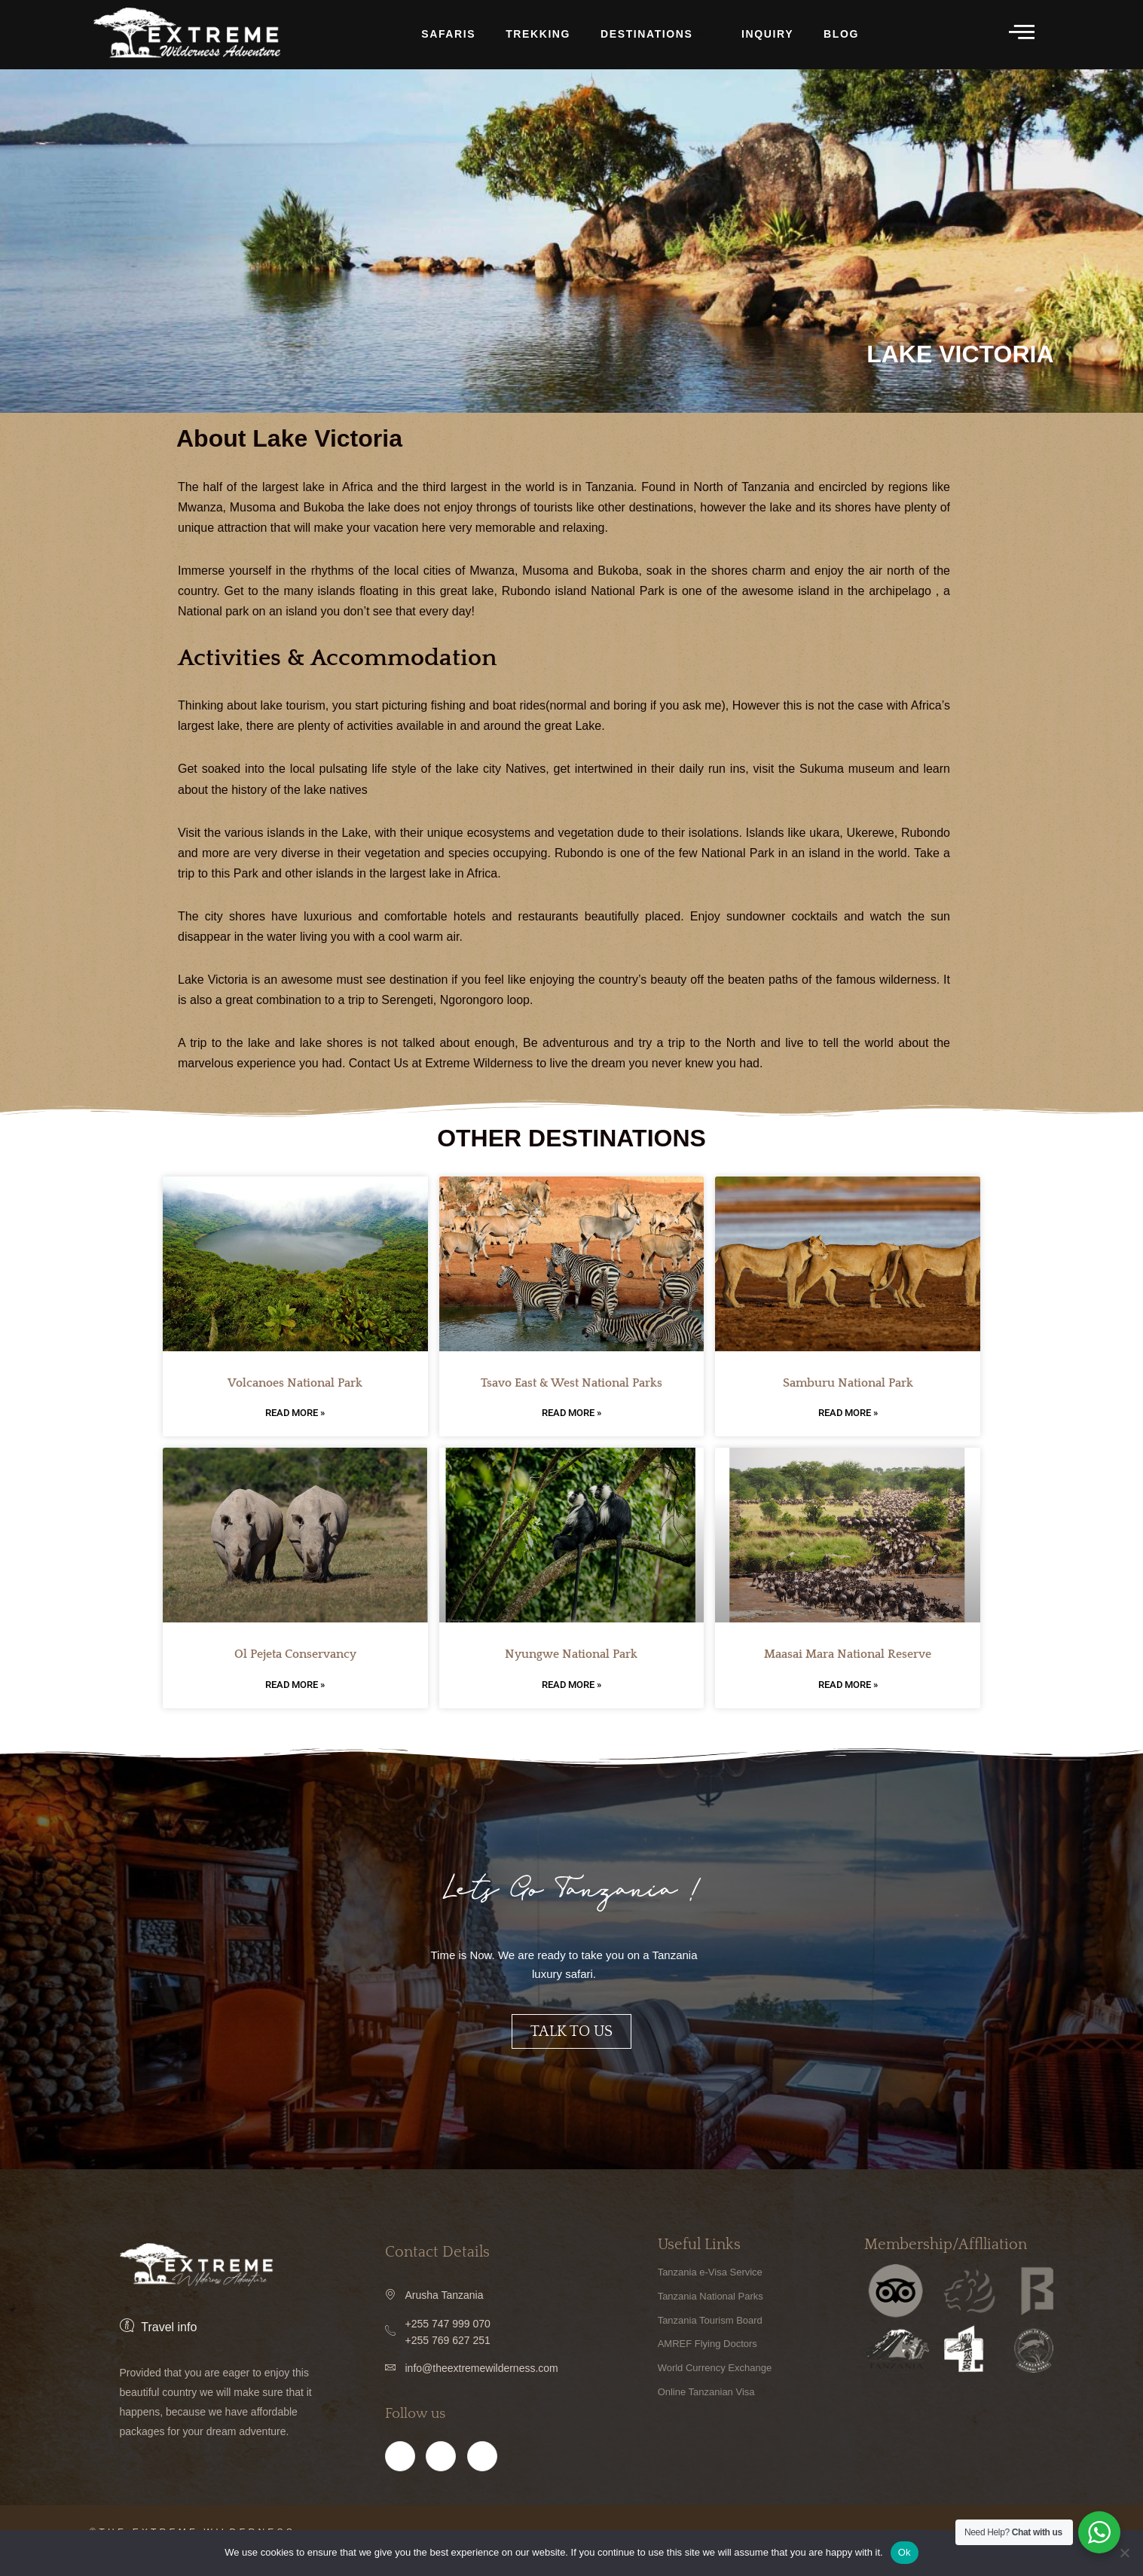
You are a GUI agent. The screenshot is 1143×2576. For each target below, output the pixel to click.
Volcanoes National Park (295, 1385)
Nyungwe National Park (571, 1656)
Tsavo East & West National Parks (571, 1385)
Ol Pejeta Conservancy (295, 1656)
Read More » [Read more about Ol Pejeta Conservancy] (295, 1686)
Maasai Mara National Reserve (847, 1656)
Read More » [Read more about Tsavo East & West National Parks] (571, 1415)
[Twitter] (482, 2480)
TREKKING (538, 34)
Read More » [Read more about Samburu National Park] (848, 1415)
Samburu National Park (848, 1385)
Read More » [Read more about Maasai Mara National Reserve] (848, 1686)
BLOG (841, 34)
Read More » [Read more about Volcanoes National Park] (295, 1415)
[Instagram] (441, 2480)
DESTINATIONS (654, 35)
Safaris (448, 34)
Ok (904, 2552)
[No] (1124, 2552)
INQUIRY (767, 34)
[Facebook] (400, 2480)
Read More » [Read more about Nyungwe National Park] (571, 1686)
